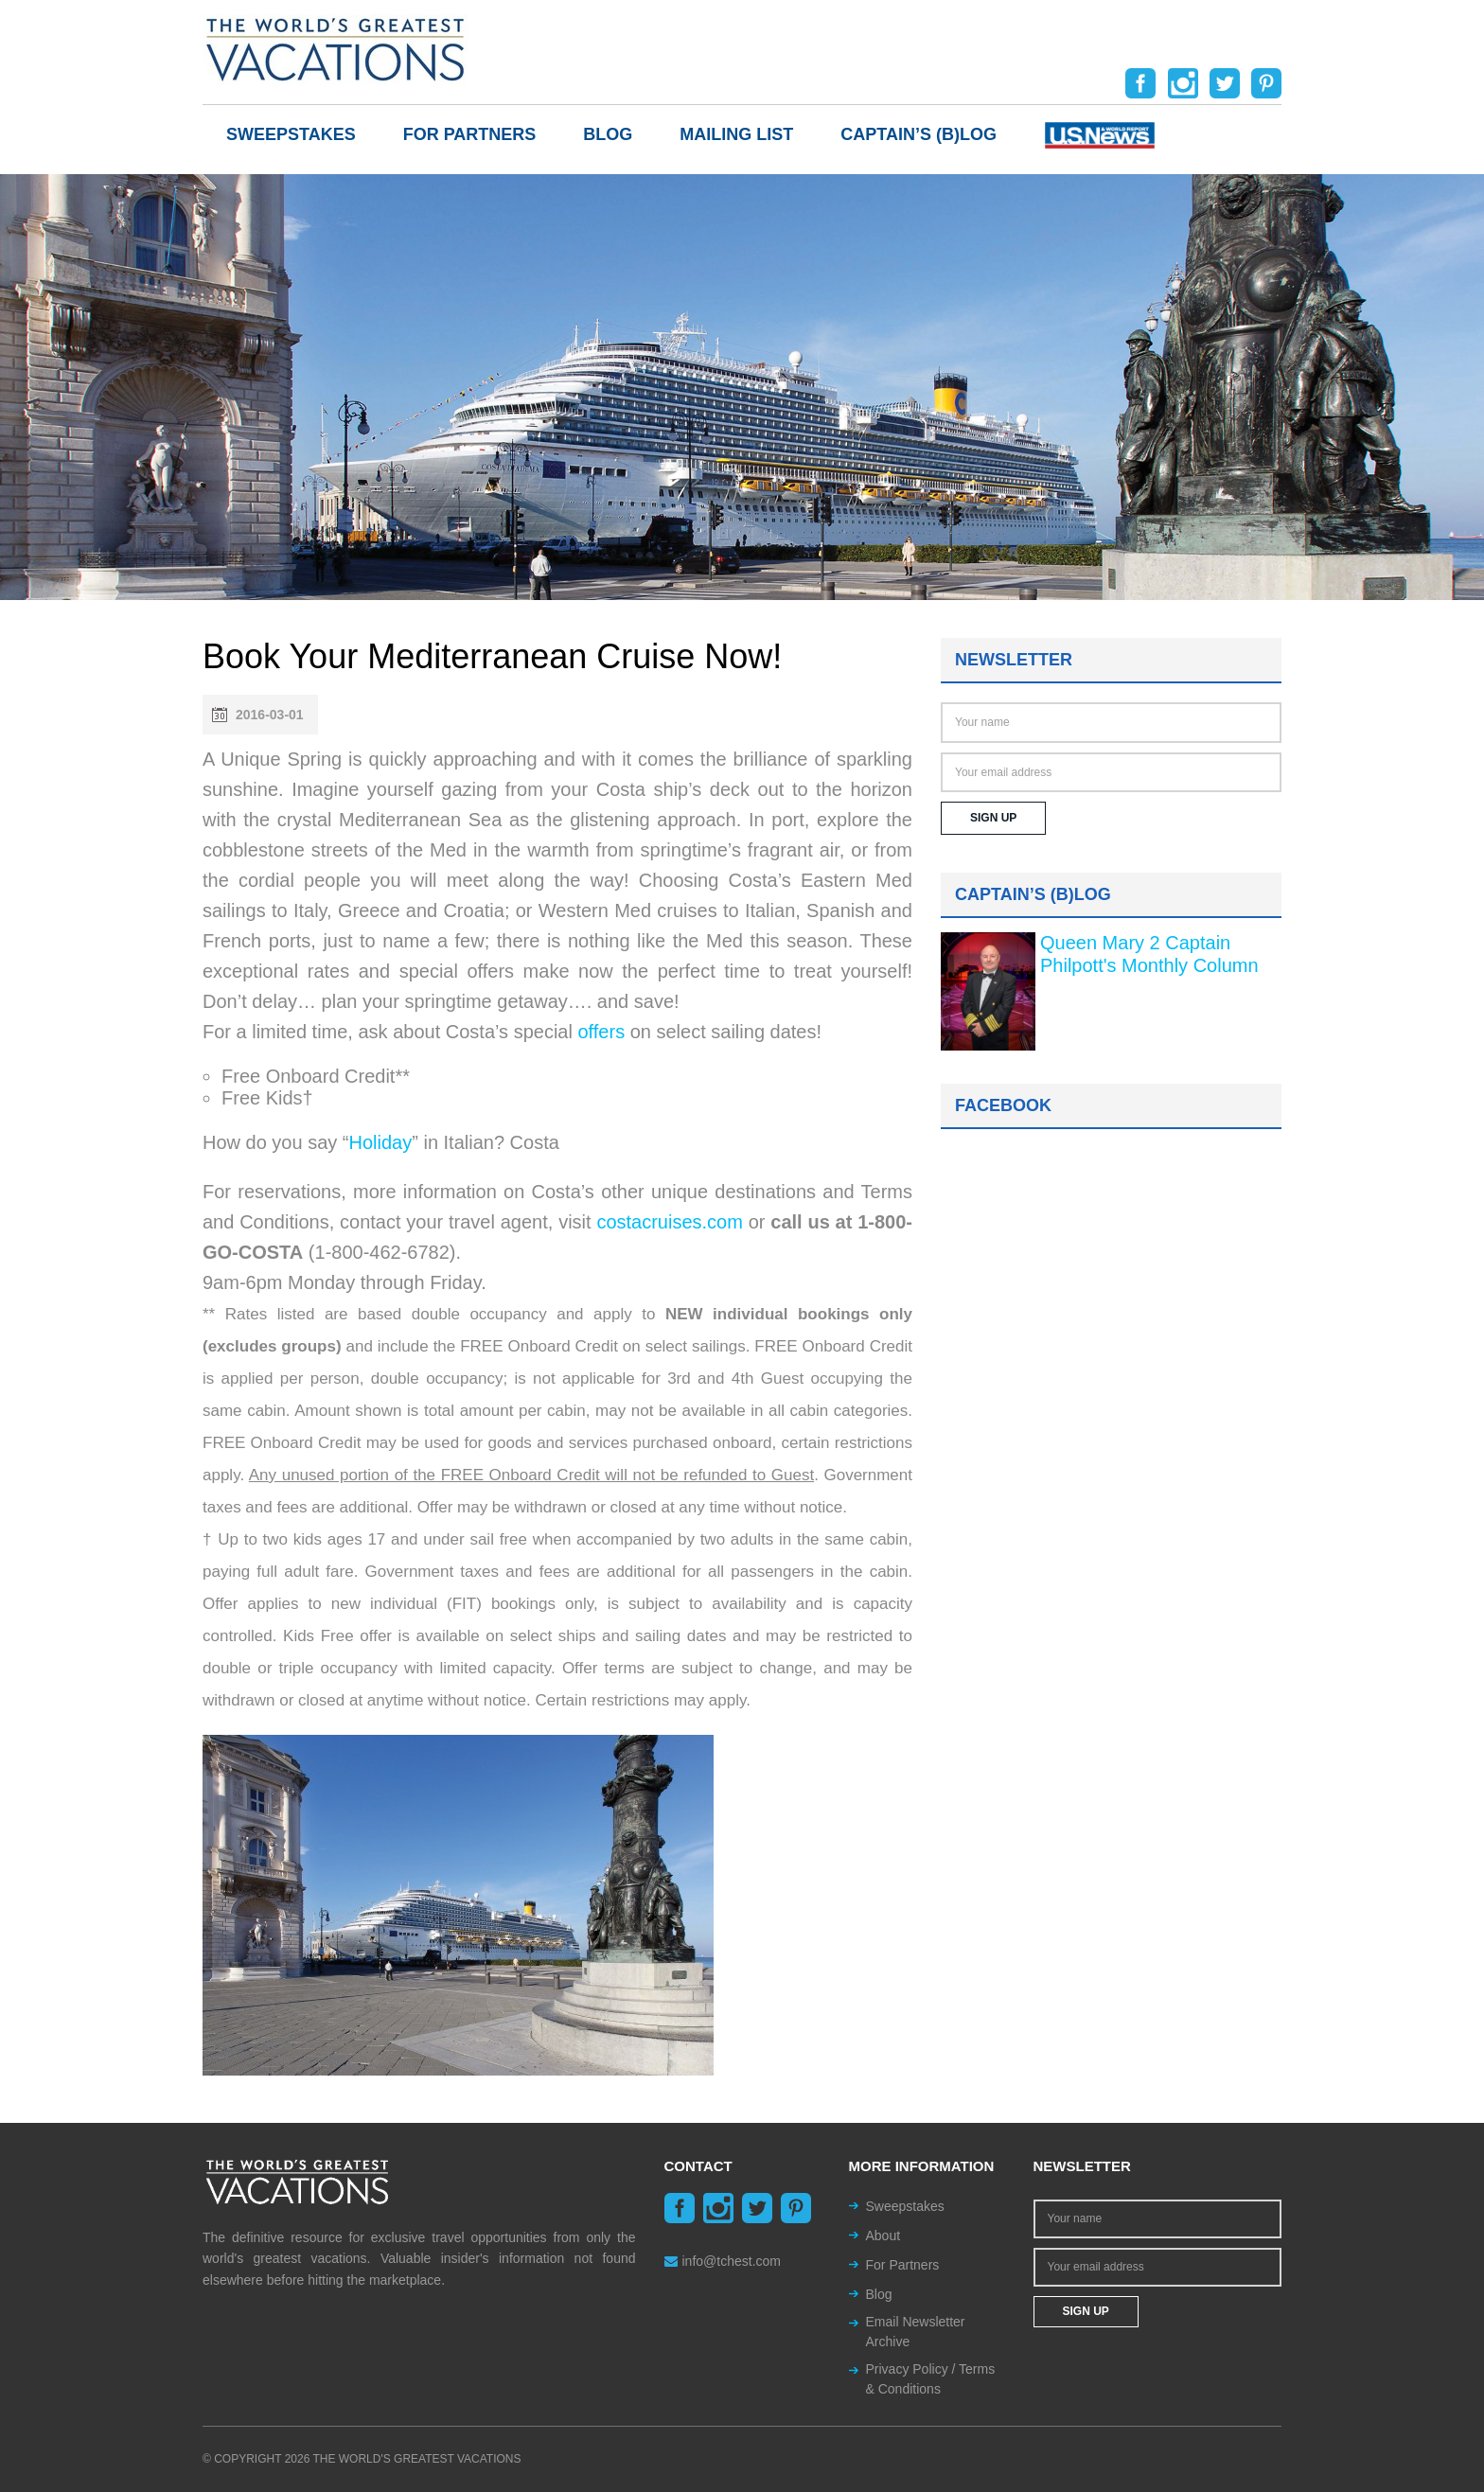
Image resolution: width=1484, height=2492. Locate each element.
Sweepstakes (291, 134)
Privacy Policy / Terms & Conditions (931, 2378)
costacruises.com (669, 1221)
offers (601, 1031)
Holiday (381, 1142)
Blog (607, 134)
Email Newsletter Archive (915, 2331)
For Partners (470, 134)
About (883, 2235)
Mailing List (736, 134)
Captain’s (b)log (918, 134)
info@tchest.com (722, 2261)
